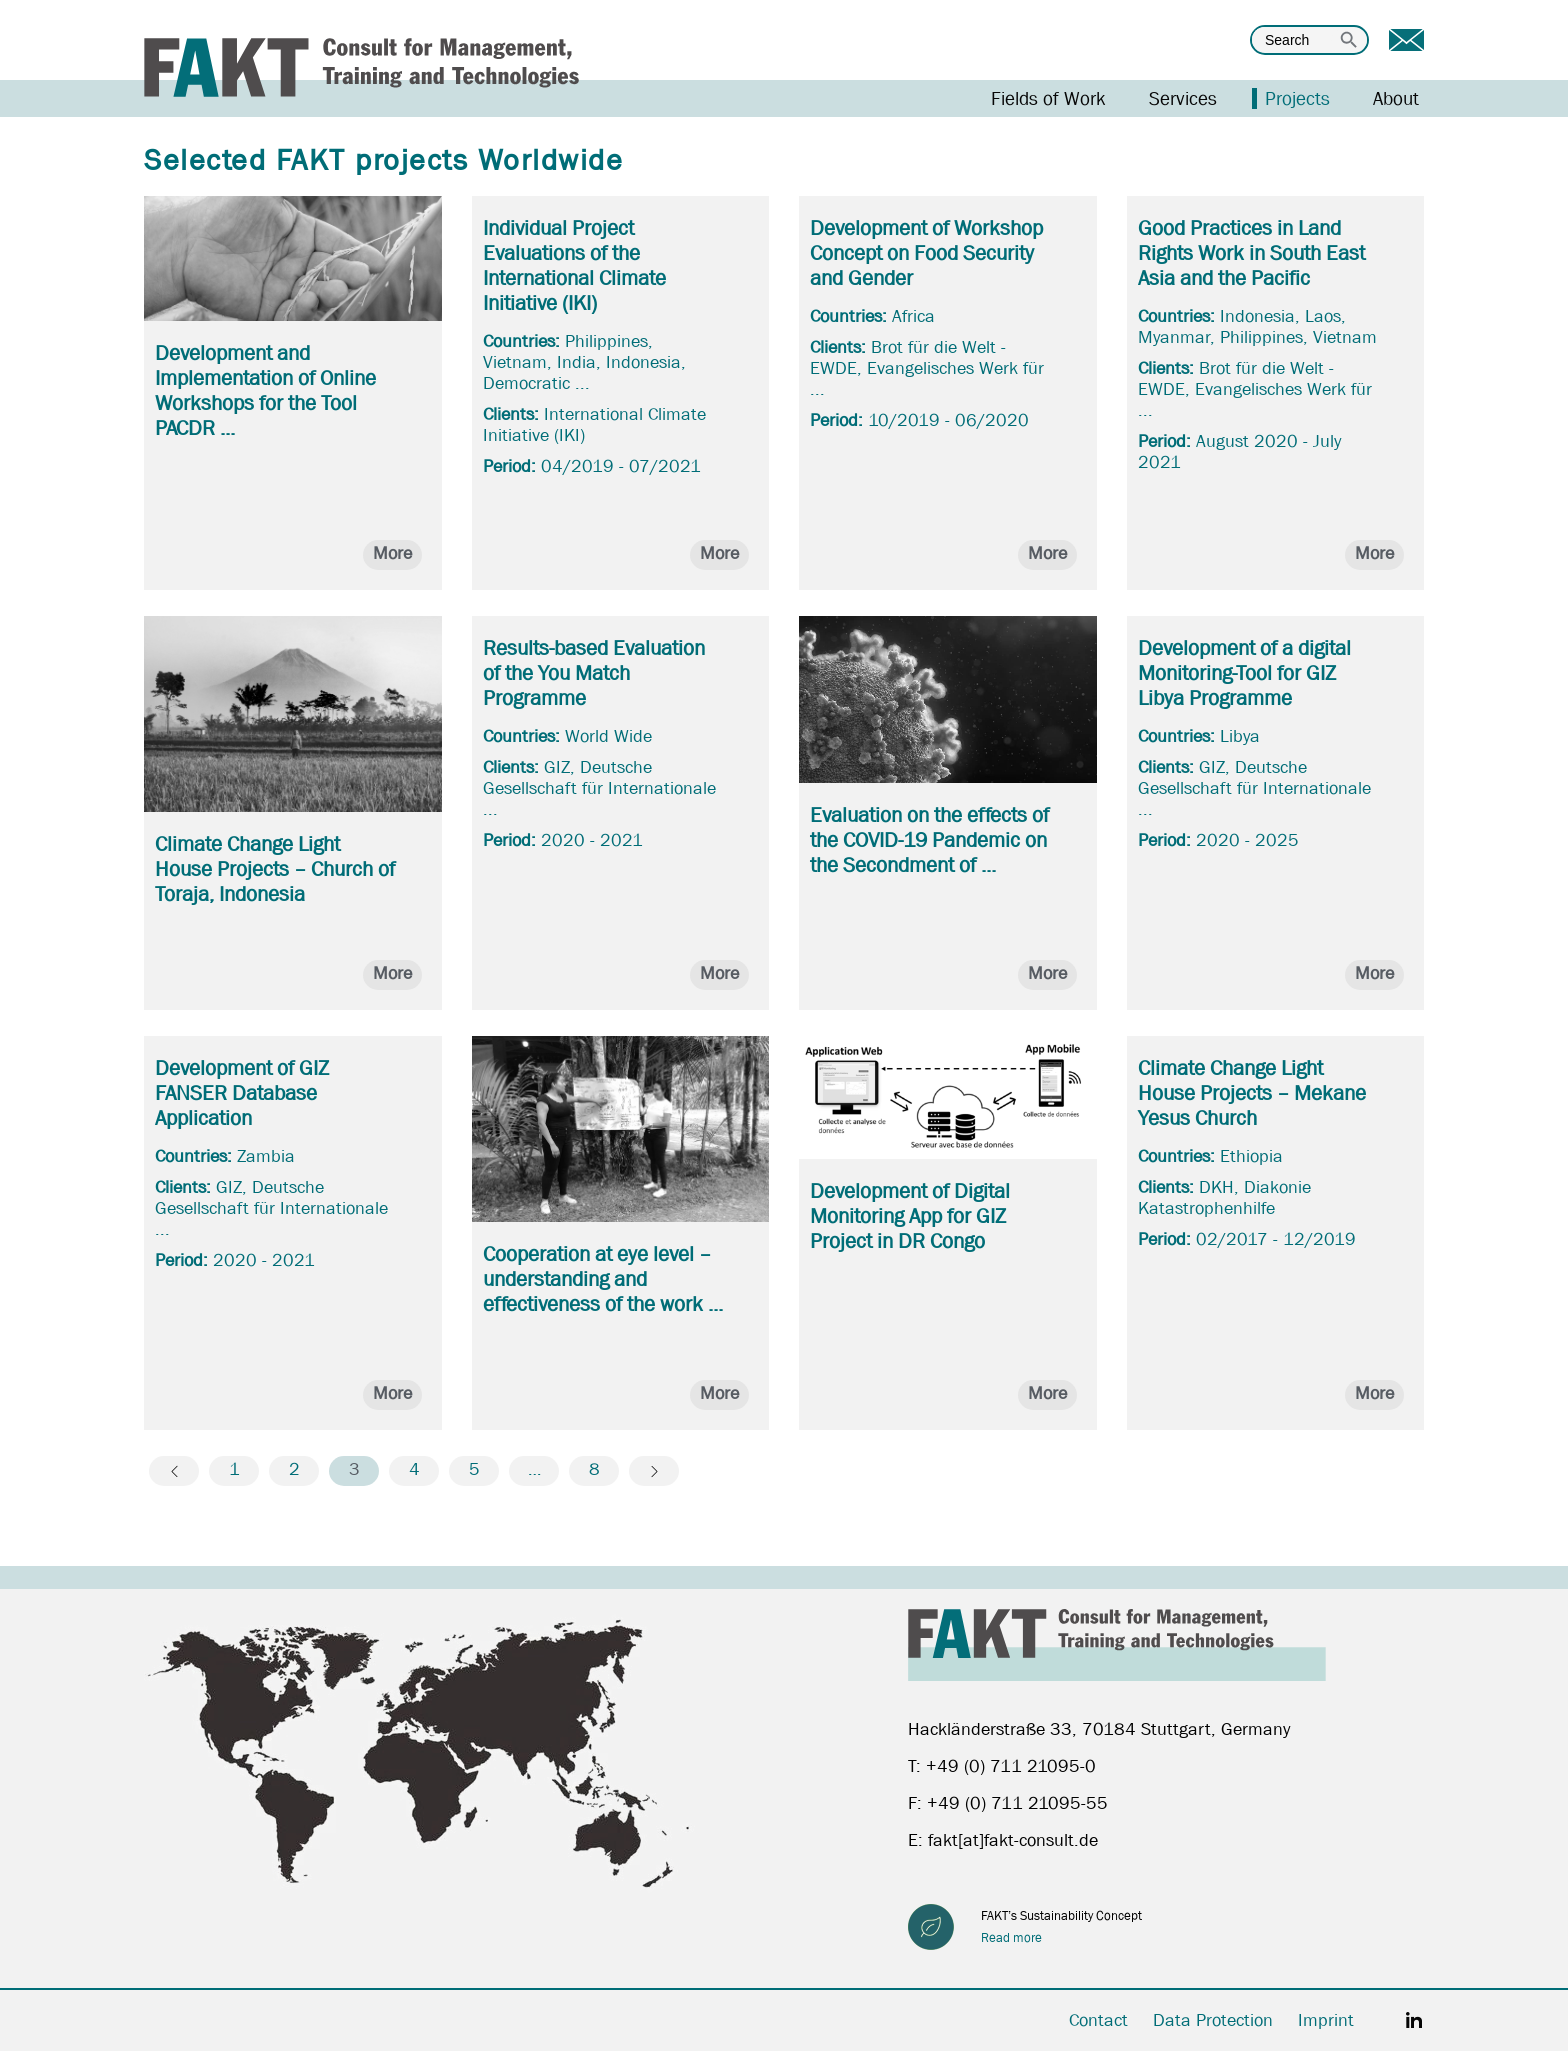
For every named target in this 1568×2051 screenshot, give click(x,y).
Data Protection (1213, 2020)
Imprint (1326, 2020)
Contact (1098, 2020)
